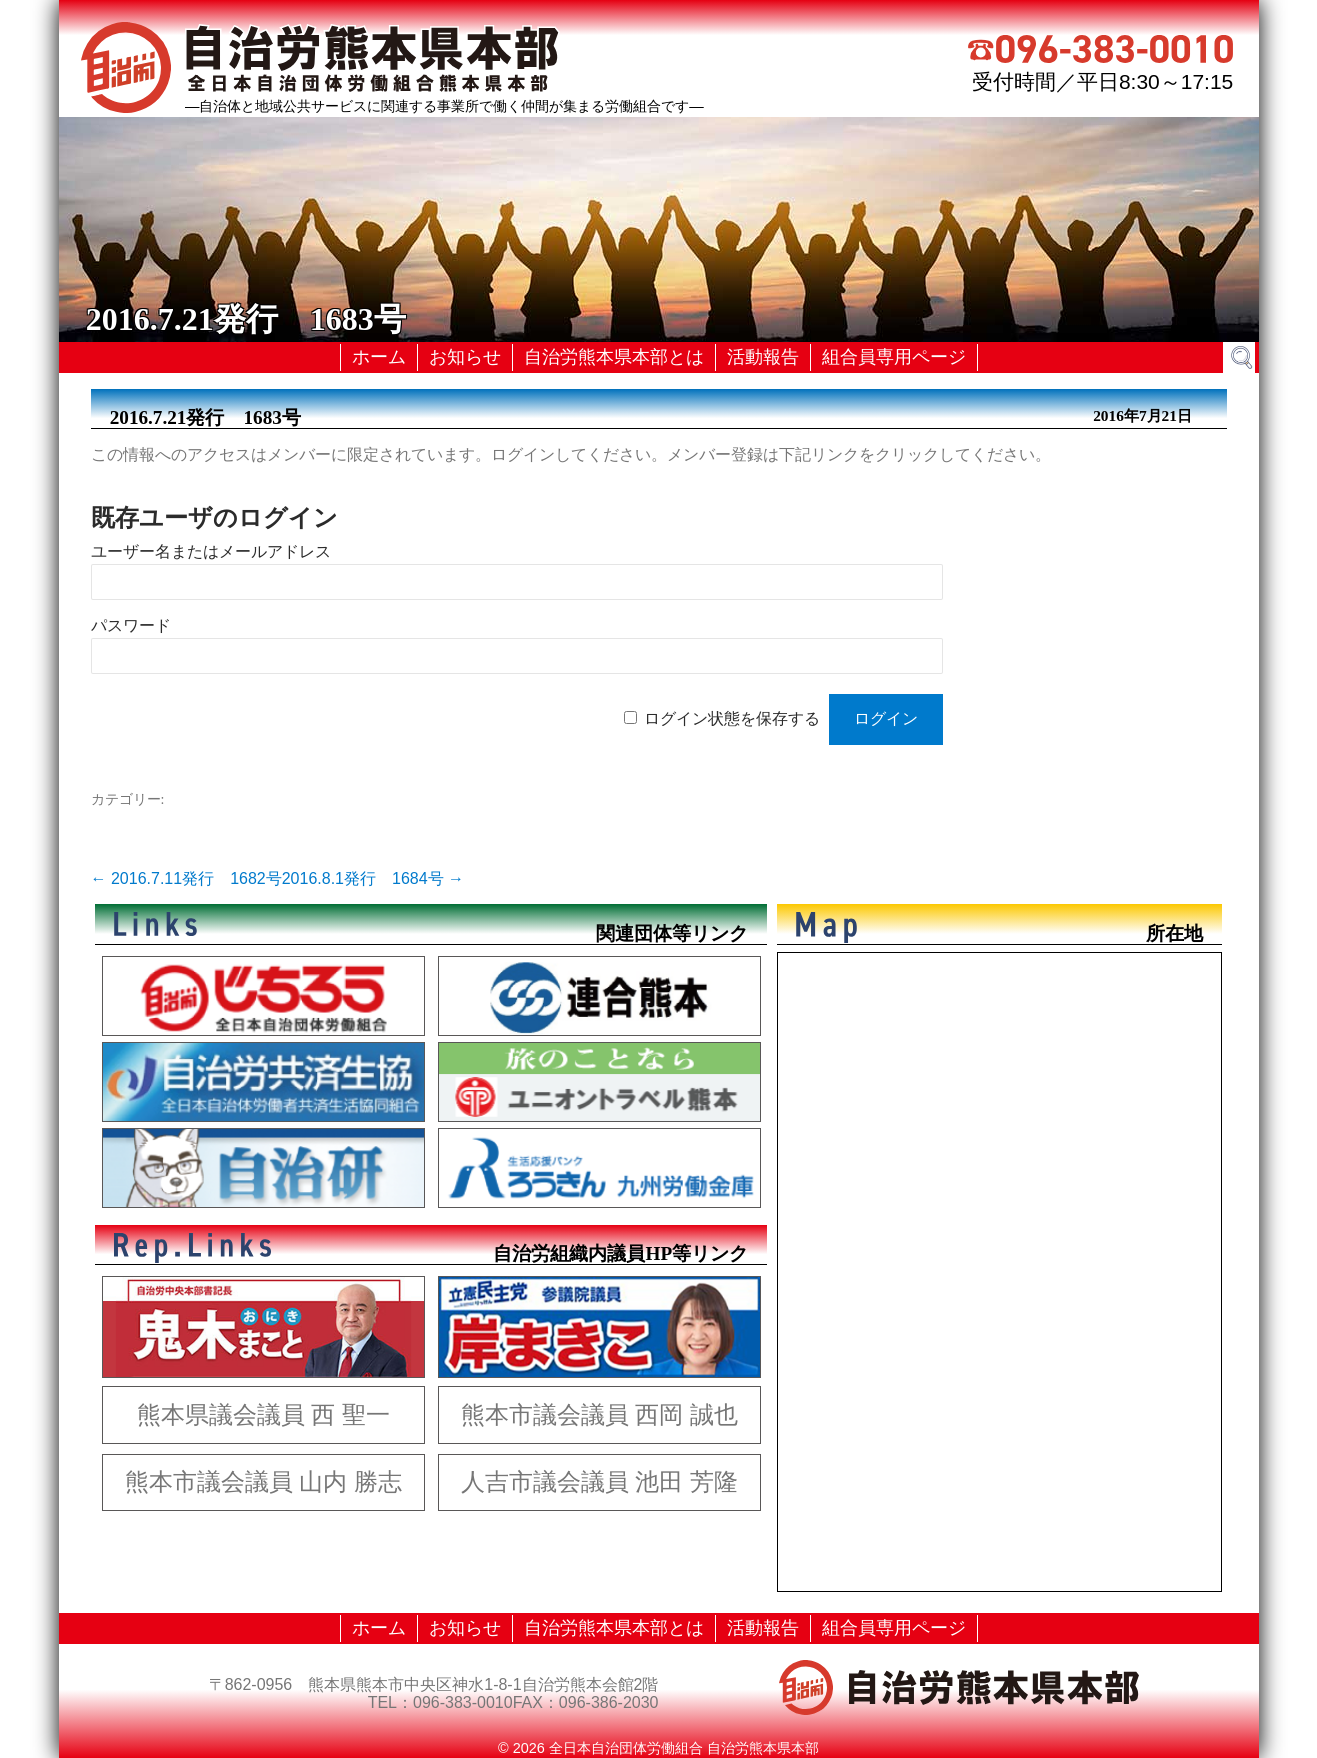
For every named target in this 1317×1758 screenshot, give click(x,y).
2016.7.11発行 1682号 (186, 878)
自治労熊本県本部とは (614, 357)
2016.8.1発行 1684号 (373, 878)
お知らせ (465, 357)
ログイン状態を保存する (732, 718)
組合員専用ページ (894, 357)
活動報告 (763, 357)
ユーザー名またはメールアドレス (211, 551)
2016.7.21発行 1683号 (205, 417)
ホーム (379, 357)
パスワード (131, 625)
